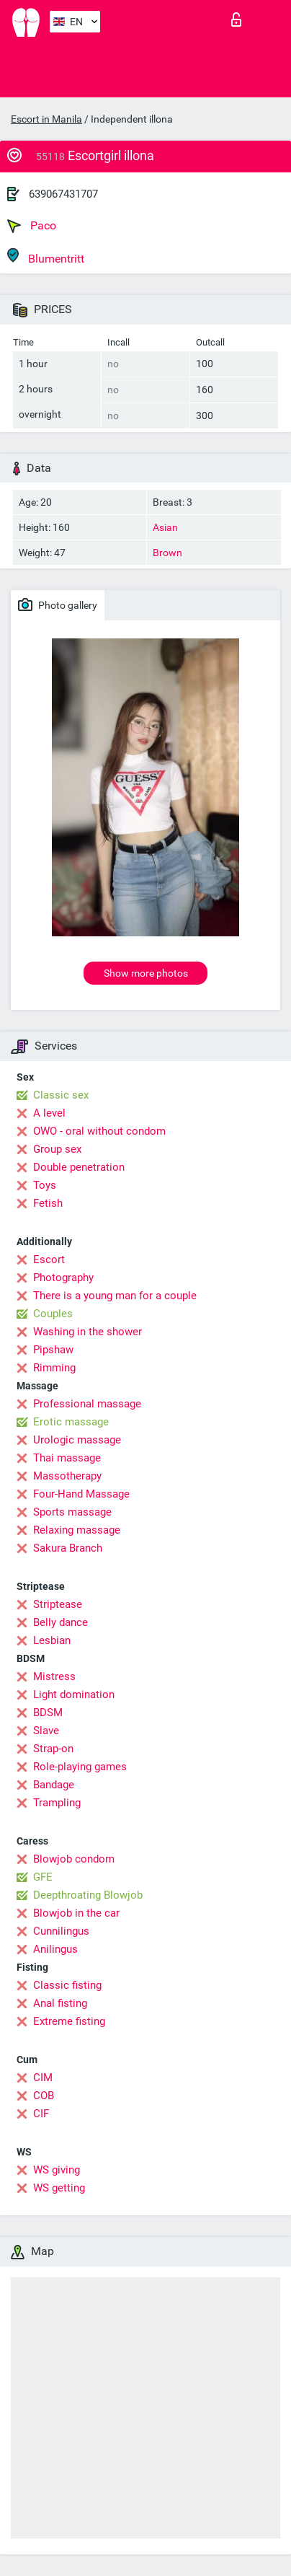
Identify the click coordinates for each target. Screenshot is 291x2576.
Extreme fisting (69, 2021)
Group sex (57, 1149)
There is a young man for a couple (115, 1295)
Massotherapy (67, 1475)
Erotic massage (71, 1421)
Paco (31, 226)
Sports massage (72, 1511)
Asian (165, 527)
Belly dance (60, 1622)
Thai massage (67, 1457)
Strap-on (53, 1748)
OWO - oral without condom (99, 1131)
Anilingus (55, 1949)
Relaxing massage (76, 1530)
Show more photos (146, 973)
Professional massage (87, 1403)
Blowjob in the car (76, 1913)
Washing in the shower (87, 1331)
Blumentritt (45, 256)
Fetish (48, 1203)
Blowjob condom (74, 1858)
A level (49, 1113)
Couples (53, 1313)
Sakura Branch (67, 1548)
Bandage (53, 1784)
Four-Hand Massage (81, 1493)
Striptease (57, 1604)
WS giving (56, 2169)
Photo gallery (57, 604)
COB (43, 2095)
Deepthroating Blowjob (88, 1895)
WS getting (59, 2187)
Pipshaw (53, 1349)
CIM (43, 2077)
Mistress (54, 1676)
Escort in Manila (46, 119)
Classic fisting (67, 1985)
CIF (41, 2113)
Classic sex (61, 1095)
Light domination (74, 1694)
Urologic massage (77, 1439)
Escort (49, 1259)
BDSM (48, 1712)
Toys (44, 1185)
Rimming (54, 1367)
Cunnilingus (61, 1931)
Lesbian (52, 1640)
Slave (46, 1730)
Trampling (57, 1802)
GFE (43, 1877)
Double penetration (79, 1167)
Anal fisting (60, 2003)
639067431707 (63, 194)
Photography (63, 1277)
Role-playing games (80, 1766)
